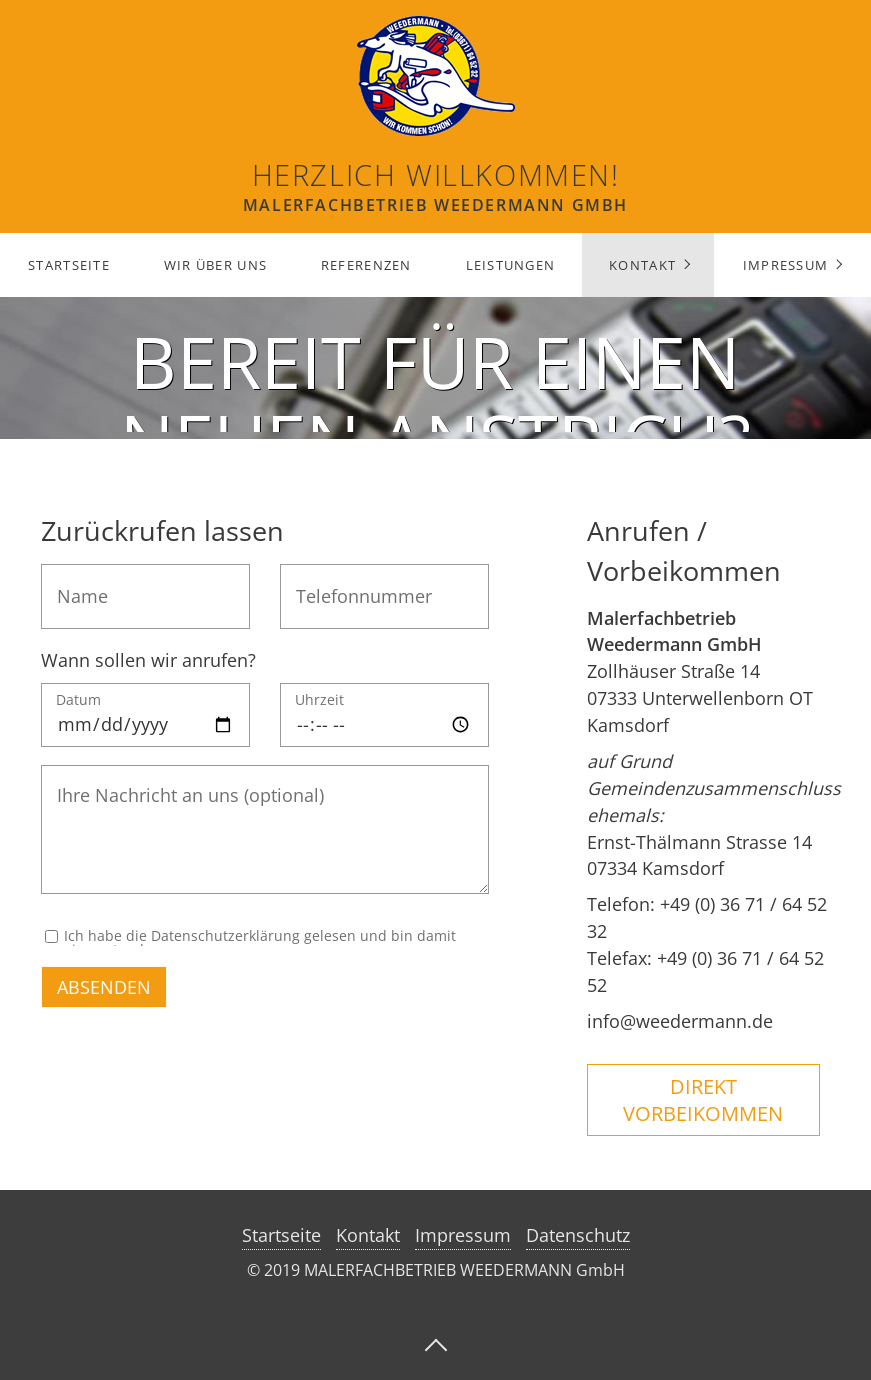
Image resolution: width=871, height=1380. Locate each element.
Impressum (786, 265)
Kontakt (642, 265)
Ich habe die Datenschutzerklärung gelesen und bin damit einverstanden (260, 937)
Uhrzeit (319, 701)
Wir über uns (215, 265)
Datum (78, 701)
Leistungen (511, 265)
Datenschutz (578, 1235)
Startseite (69, 265)
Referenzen (366, 265)
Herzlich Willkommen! (436, 174)
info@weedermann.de (680, 1021)
